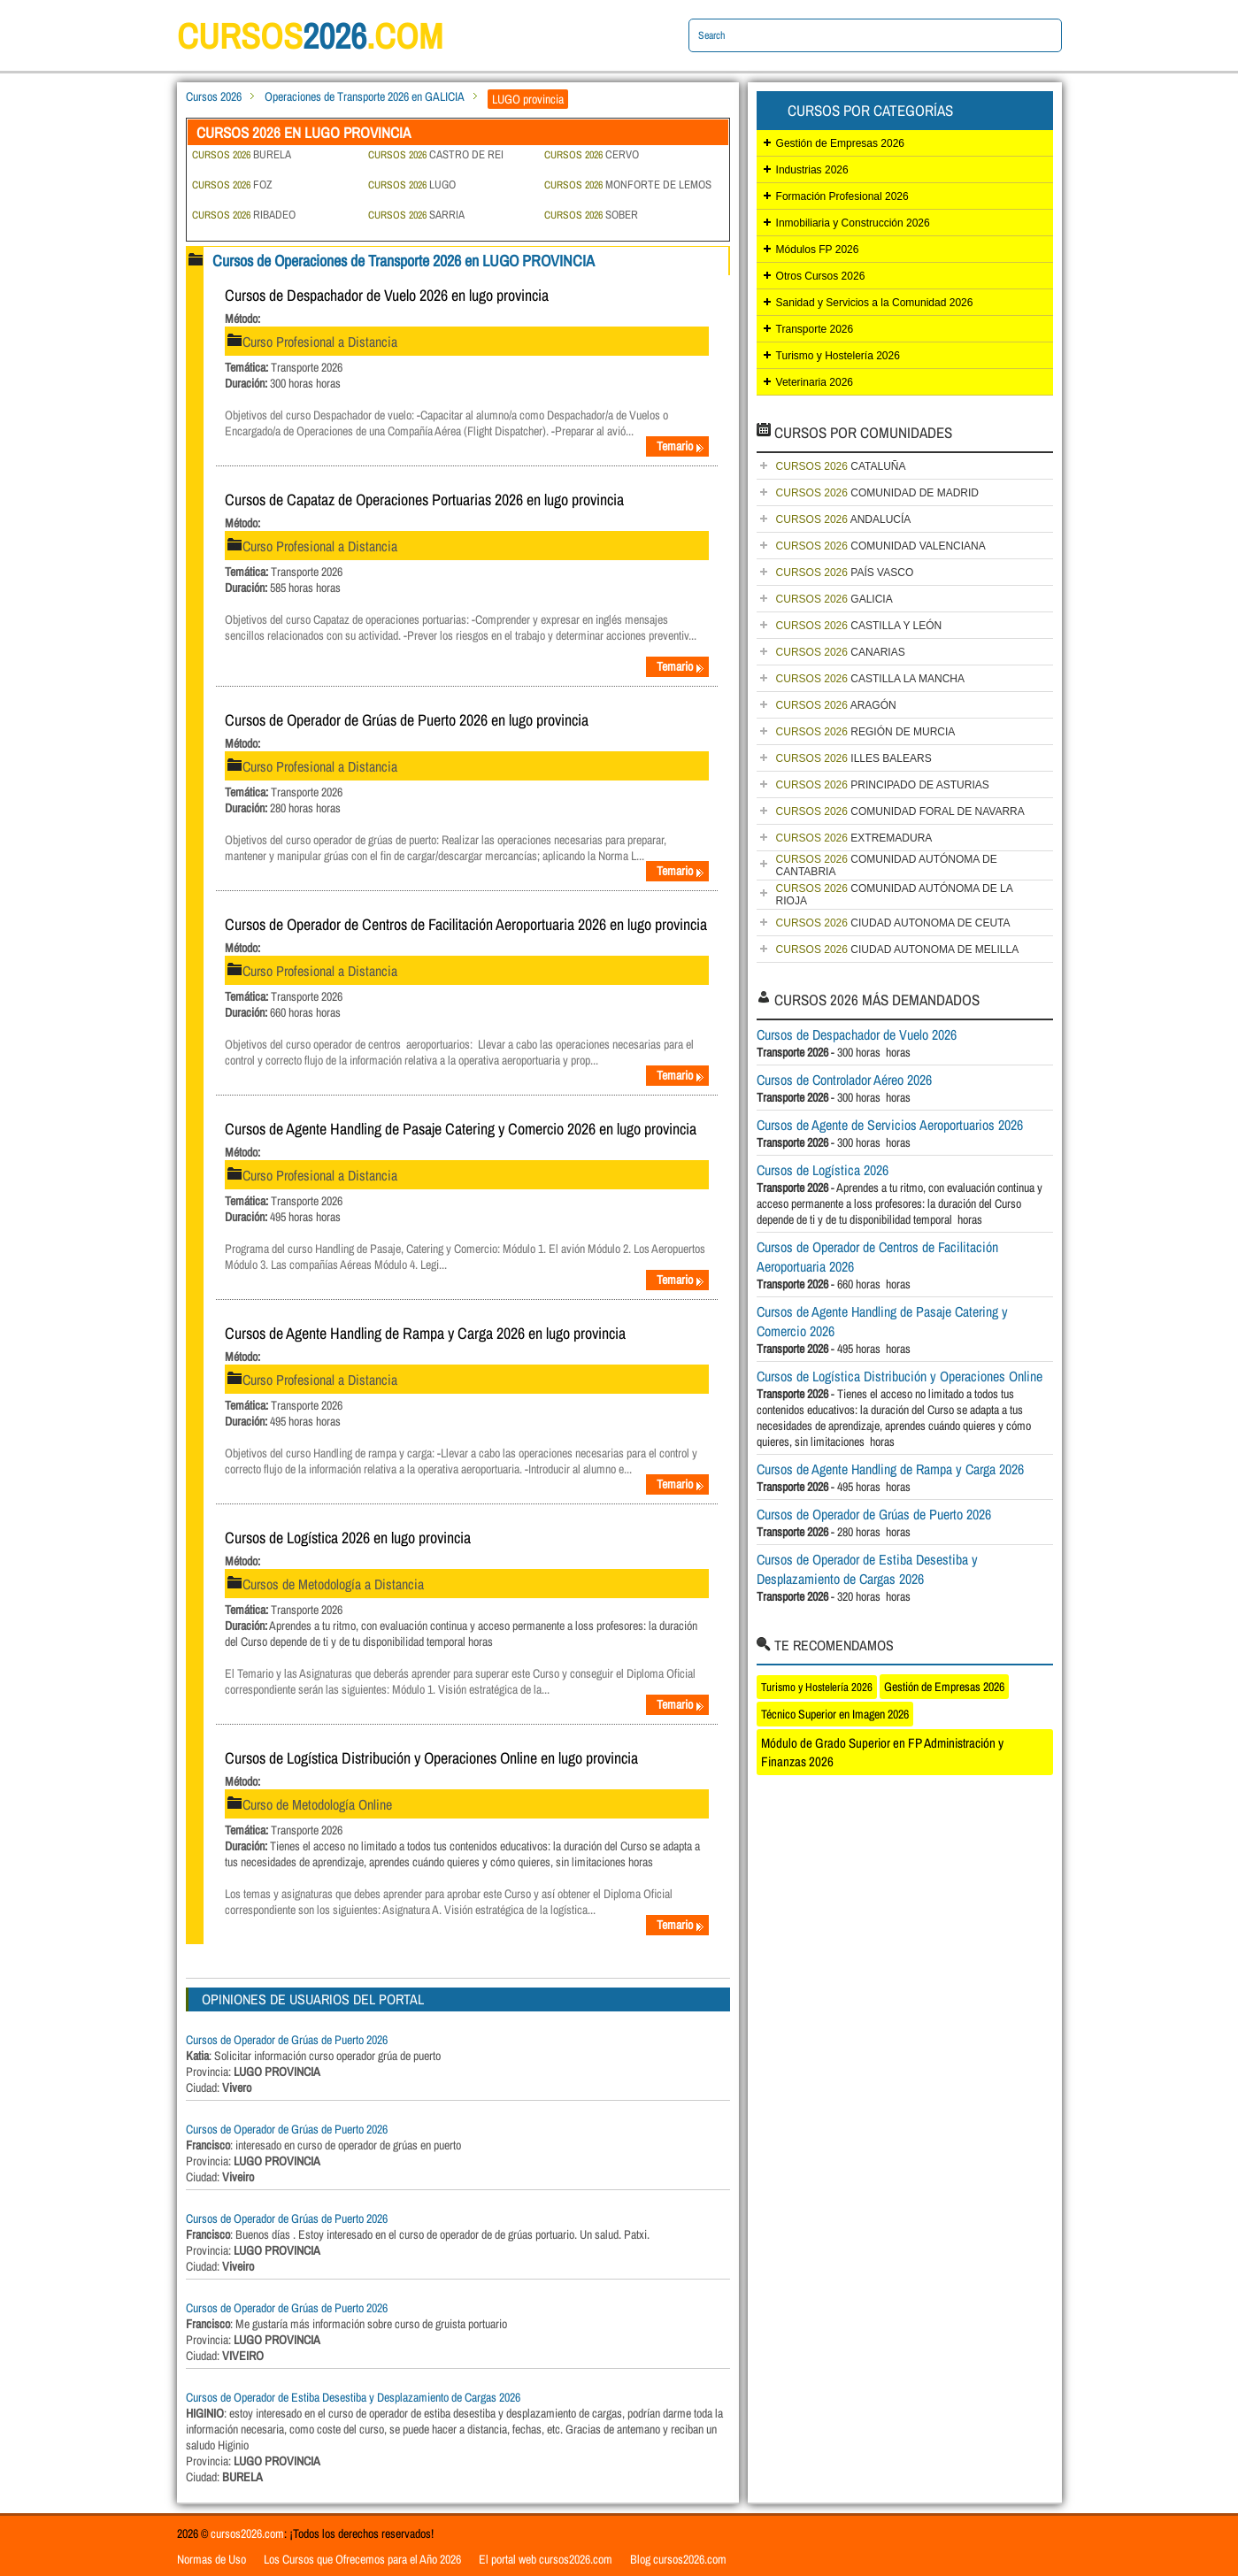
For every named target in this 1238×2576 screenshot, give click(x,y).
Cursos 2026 (214, 96)
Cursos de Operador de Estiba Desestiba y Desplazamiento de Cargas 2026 (353, 2397)
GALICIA (834, 599)
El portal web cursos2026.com (545, 2559)
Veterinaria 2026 (814, 382)
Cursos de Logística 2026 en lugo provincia (348, 1537)
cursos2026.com (247, 2533)
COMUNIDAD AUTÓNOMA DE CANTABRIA (886, 865)
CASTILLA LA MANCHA (870, 679)
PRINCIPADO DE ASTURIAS (882, 785)
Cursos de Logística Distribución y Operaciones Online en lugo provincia (431, 1758)
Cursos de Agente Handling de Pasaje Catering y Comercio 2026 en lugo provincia (460, 1129)
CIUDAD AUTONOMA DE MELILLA (897, 949)
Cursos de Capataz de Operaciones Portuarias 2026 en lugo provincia (424, 499)
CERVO (591, 154)
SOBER (591, 214)
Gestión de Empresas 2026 (840, 143)
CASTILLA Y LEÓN (859, 625)
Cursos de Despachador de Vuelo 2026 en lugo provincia (387, 295)
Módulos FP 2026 (817, 249)
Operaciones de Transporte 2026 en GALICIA (365, 96)
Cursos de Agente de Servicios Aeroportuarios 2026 (890, 1124)
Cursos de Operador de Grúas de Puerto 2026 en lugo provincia (406, 720)
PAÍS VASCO (845, 572)
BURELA (241, 154)
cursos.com (309, 35)
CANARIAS (840, 652)
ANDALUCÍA (843, 519)
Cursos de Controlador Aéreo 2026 (844, 1079)
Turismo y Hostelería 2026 (838, 356)
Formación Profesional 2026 (842, 196)
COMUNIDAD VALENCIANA (881, 546)
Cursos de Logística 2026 (822, 1170)
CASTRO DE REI (436, 154)
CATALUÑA (841, 466)
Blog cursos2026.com (678, 2559)
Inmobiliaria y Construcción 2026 (853, 223)
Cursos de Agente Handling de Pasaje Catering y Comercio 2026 (882, 1321)
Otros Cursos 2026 (820, 276)
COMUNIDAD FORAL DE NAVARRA (900, 811)
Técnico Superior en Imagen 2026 (835, 1714)
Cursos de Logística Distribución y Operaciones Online (899, 1376)
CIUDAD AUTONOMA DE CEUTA (893, 923)
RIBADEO (244, 214)
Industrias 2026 (812, 170)
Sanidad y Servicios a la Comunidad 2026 (874, 302)
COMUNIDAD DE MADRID (877, 493)
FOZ (232, 184)
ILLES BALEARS (854, 758)
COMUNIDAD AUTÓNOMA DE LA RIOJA (894, 894)
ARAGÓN (836, 705)
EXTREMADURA (854, 838)
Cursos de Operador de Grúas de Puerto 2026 (287, 2040)
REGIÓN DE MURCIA (866, 732)
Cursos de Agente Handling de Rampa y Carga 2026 (890, 1469)
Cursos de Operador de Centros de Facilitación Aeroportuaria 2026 (877, 1256)
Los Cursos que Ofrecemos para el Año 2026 (362, 2559)
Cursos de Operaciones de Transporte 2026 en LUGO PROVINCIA (403, 261)
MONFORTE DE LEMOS (627, 184)
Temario (680, 446)
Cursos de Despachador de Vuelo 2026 (857, 1034)
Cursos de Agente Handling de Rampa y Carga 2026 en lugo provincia (425, 1333)
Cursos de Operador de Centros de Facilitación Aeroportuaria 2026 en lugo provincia (466, 924)
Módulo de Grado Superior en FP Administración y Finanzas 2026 (882, 1752)
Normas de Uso (211, 2559)
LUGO (412, 184)
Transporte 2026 (815, 329)
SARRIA (416, 214)
